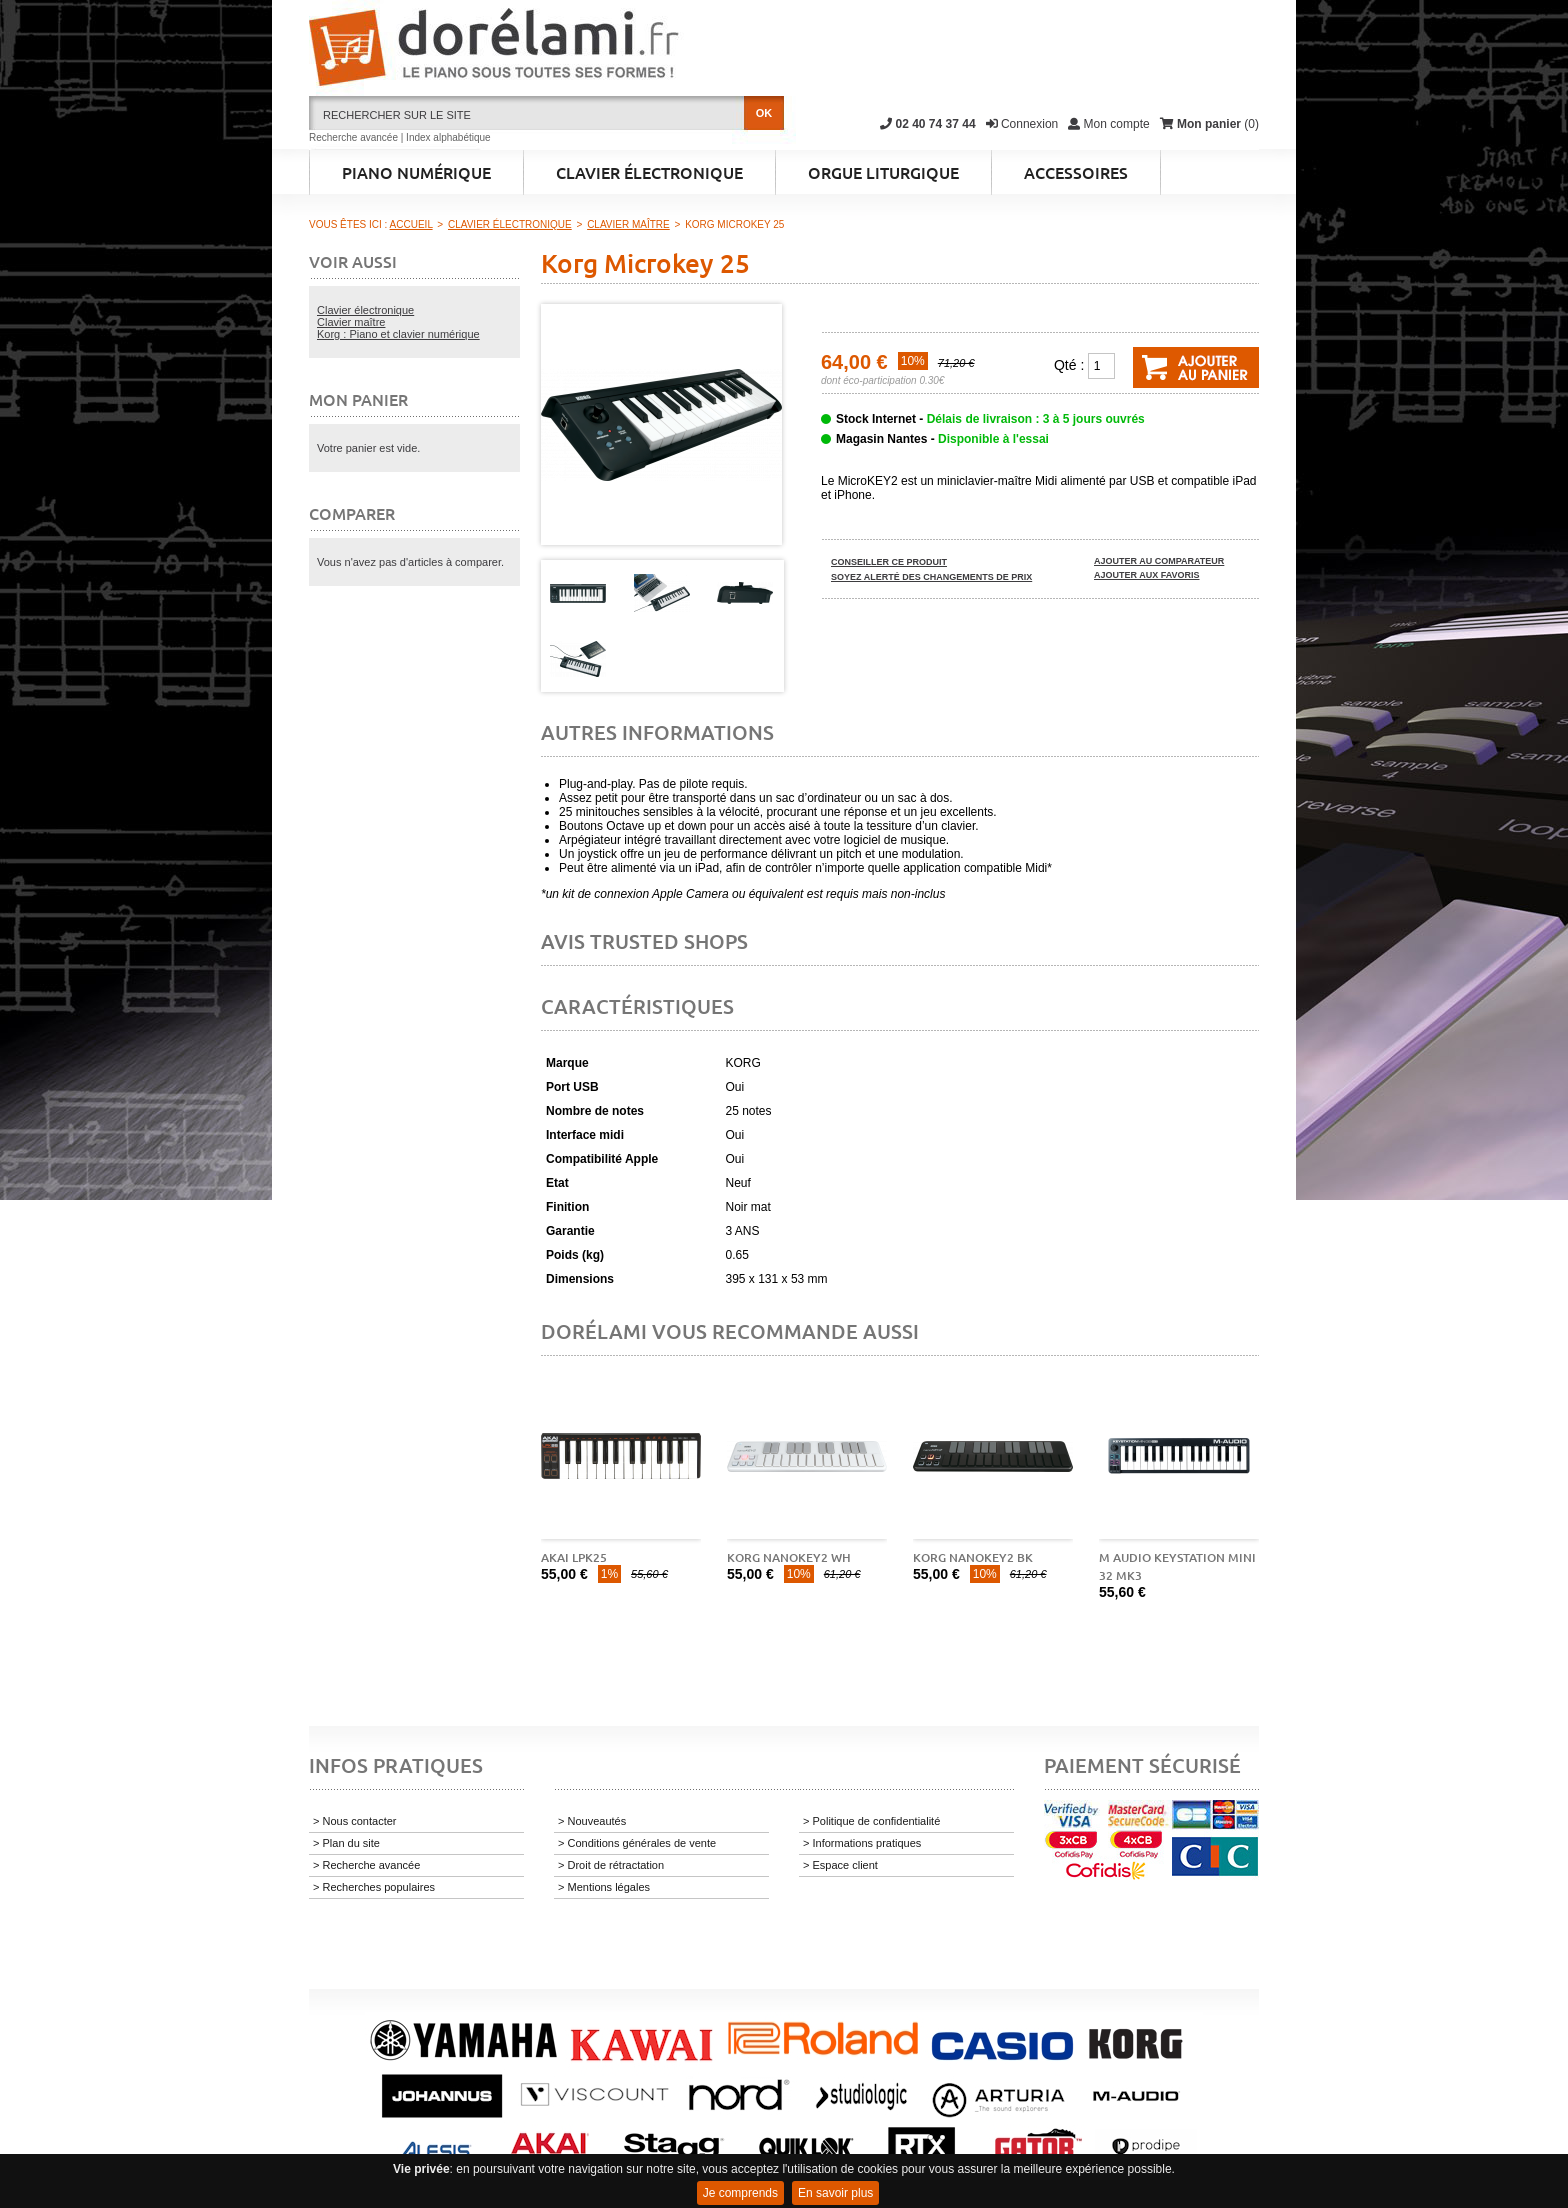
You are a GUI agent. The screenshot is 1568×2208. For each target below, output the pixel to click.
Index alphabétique (448, 137)
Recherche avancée (353, 137)
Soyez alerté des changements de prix (931, 577)
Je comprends (740, 2193)
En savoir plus (835, 2193)
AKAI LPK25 (574, 1557)
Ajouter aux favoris (1147, 575)
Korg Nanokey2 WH (789, 1557)
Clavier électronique (365, 310)
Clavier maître (351, 322)
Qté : (1069, 365)
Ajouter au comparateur (1159, 561)
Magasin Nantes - (942, 439)
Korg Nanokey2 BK (973, 1557)
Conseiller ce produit (889, 562)
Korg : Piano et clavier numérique (398, 334)
